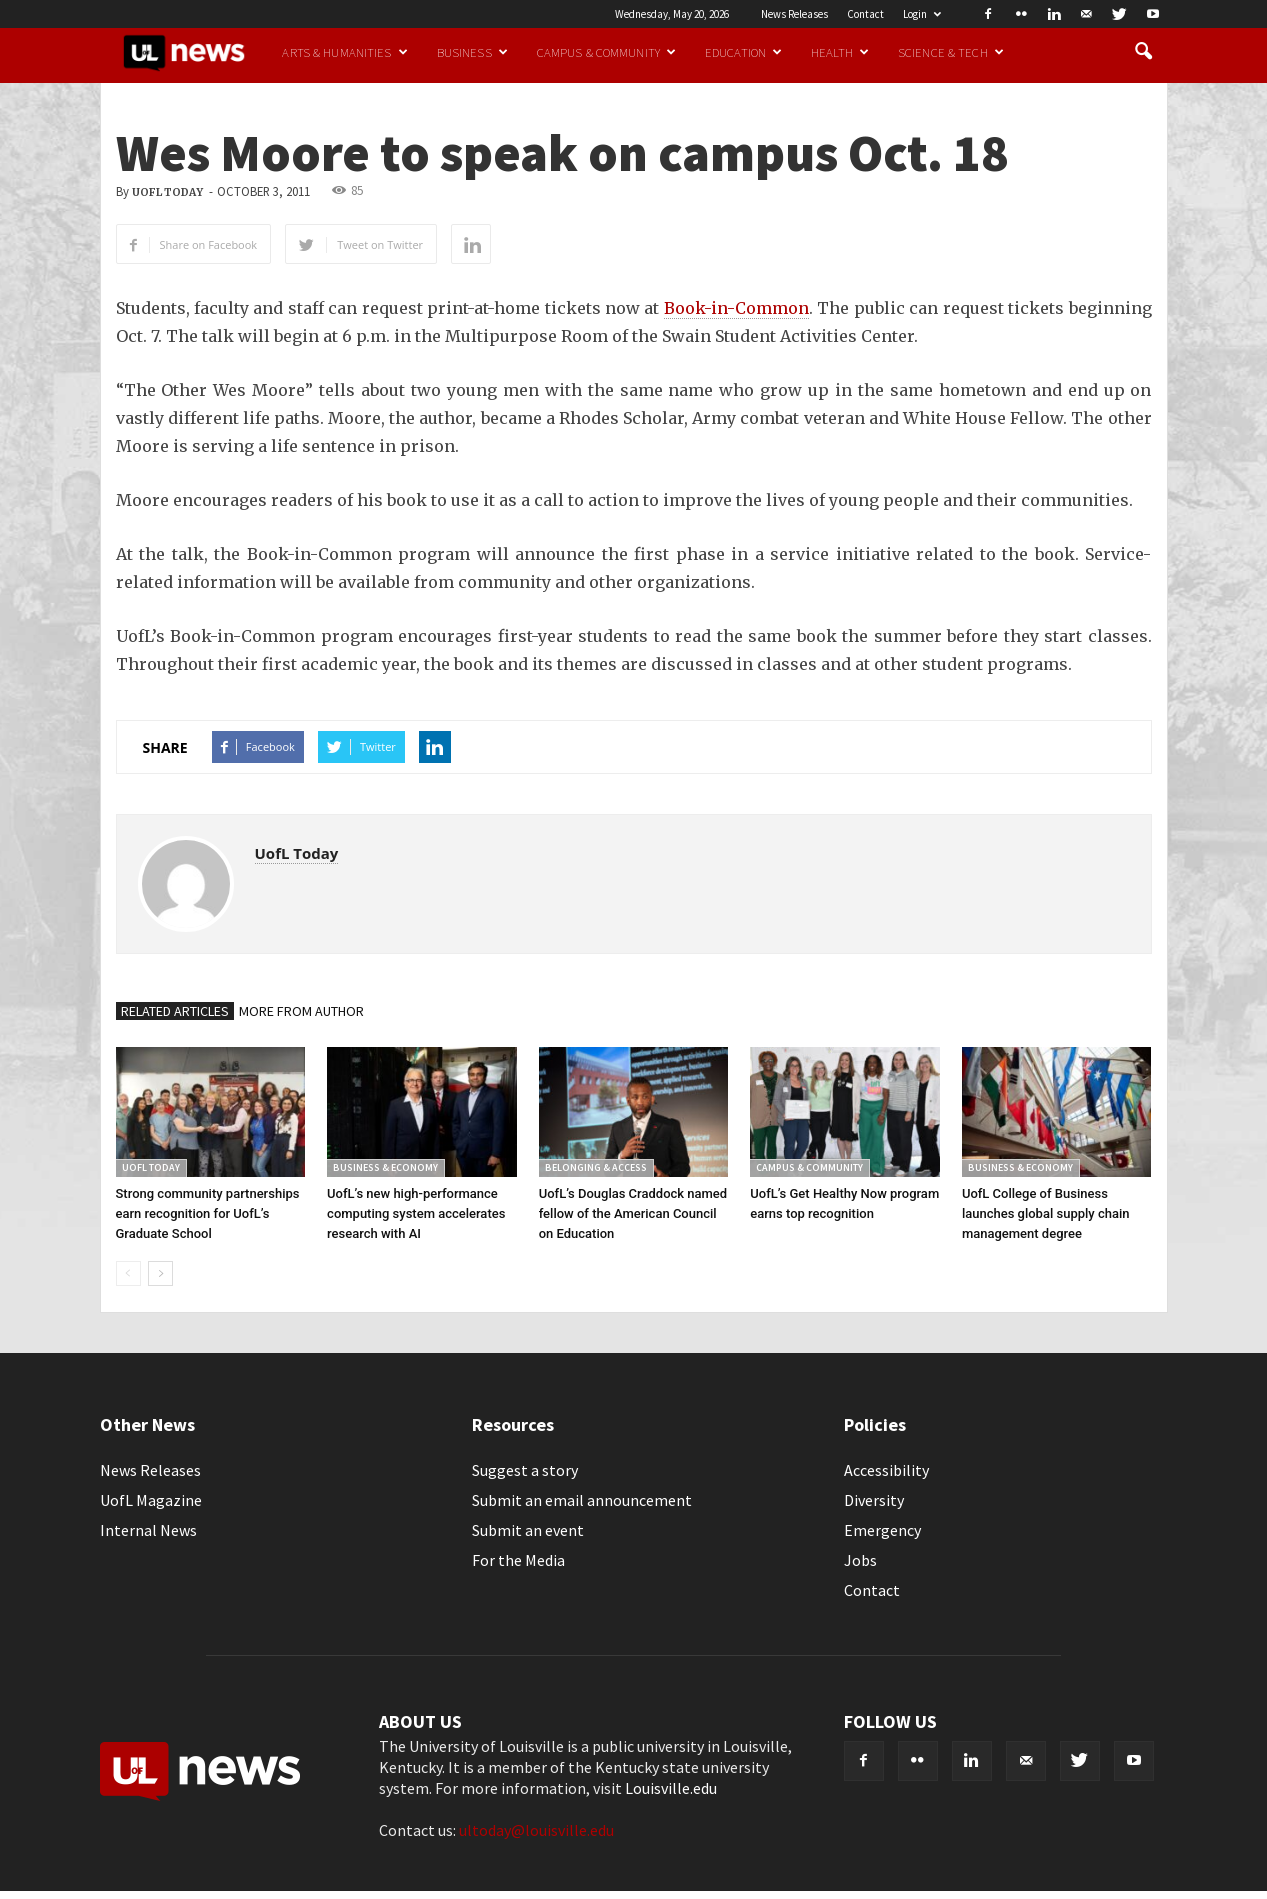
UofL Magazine (151, 1500)
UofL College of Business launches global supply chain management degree (1046, 1213)
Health (840, 52)
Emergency (882, 1530)
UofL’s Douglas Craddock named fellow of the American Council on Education (633, 1213)
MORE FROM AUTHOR (301, 1011)
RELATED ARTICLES (175, 1011)
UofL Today (167, 192)
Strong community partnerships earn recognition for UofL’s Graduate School (208, 1213)
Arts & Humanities (344, 52)
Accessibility (886, 1470)
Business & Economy (385, 1167)
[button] (1144, 52)
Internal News (148, 1530)
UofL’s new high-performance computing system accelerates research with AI (416, 1213)
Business (472, 52)
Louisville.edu (671, 1788)
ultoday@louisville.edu (536, 1830)
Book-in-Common (736, 308)
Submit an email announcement (582, 1500)
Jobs (860, 1560)
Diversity (874, 1500)
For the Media (518, 1560)
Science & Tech (951, 52)
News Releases (794, 14)
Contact (865, 14)
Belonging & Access (596, 1167)
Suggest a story (525, 1470)
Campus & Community (606, 52)
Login (922, 14)
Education (743, 52)
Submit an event (528, 1530)
